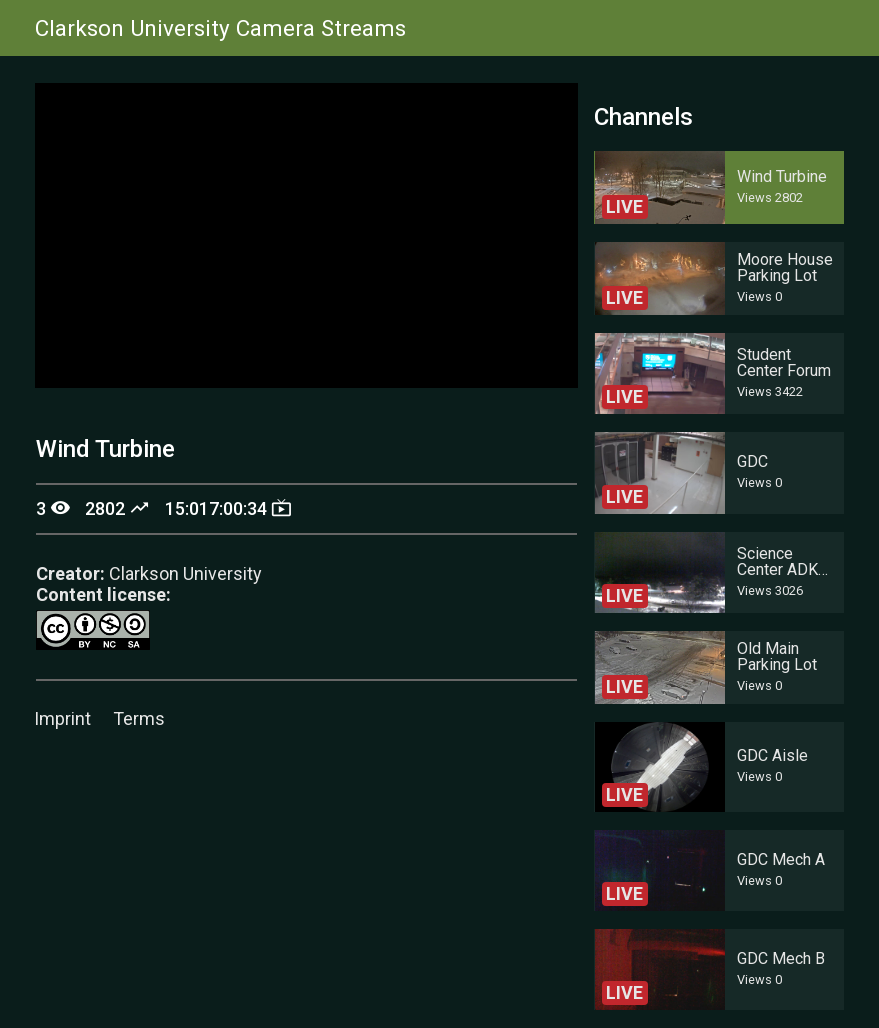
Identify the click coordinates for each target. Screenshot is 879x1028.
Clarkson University (185, 573)
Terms (139, 718)
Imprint (62, 718)
